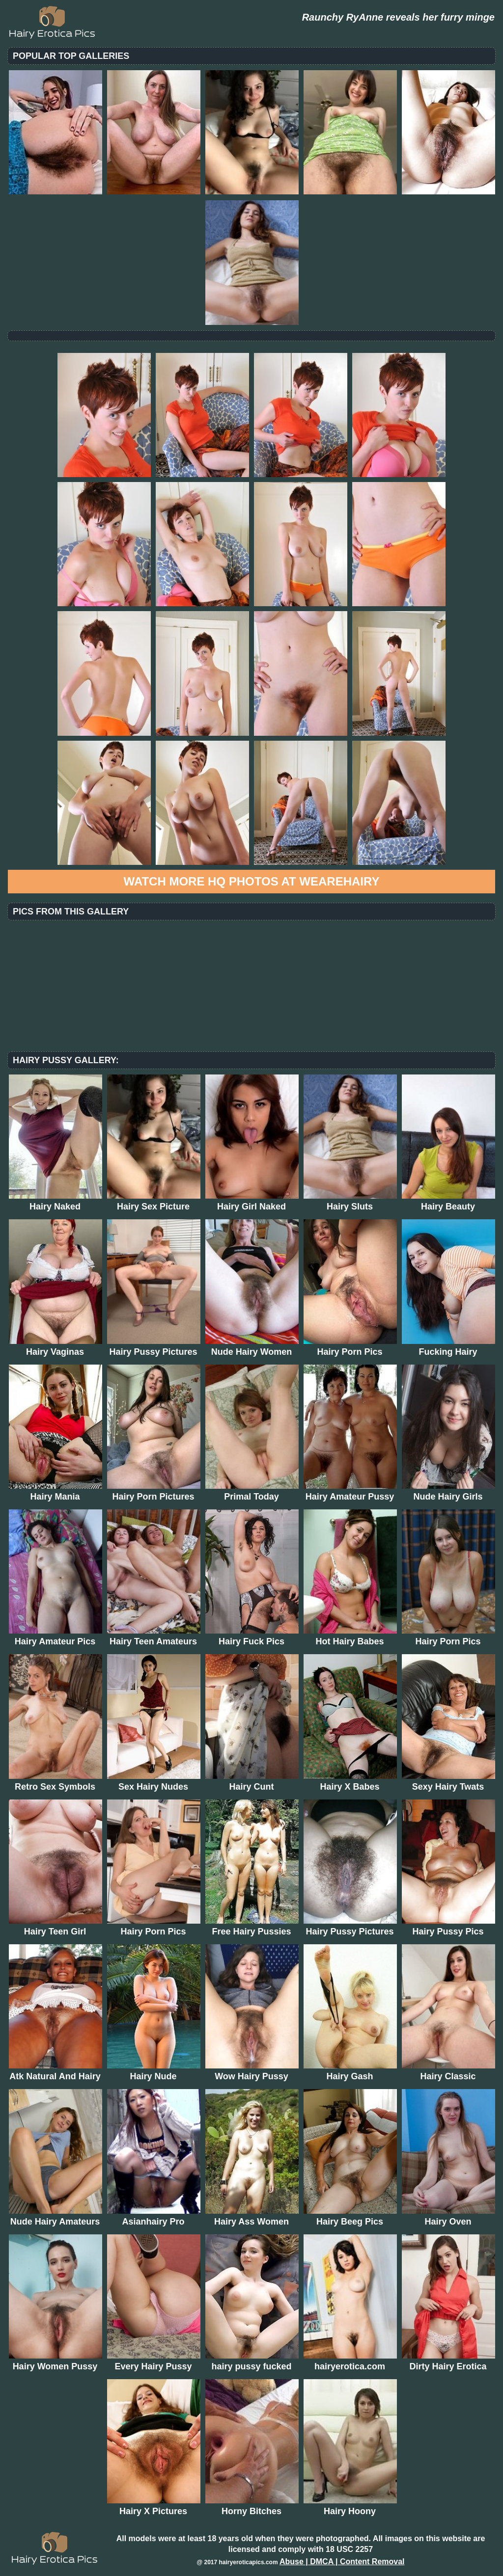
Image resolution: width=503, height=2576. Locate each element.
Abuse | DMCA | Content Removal (342, 2561)
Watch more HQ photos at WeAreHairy (252, 881)
